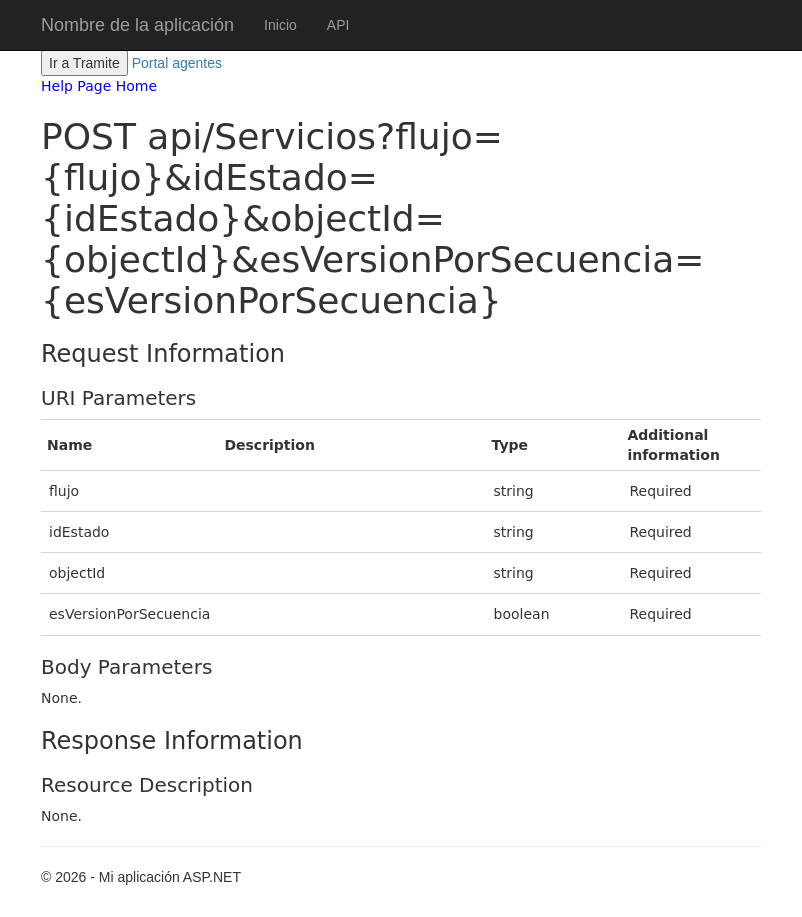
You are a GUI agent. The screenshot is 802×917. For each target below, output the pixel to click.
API (338, 25)
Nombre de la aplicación (137, 25)
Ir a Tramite (84, 63)
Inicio (280, 25)
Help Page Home (99, 86)
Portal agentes (177, 63)
